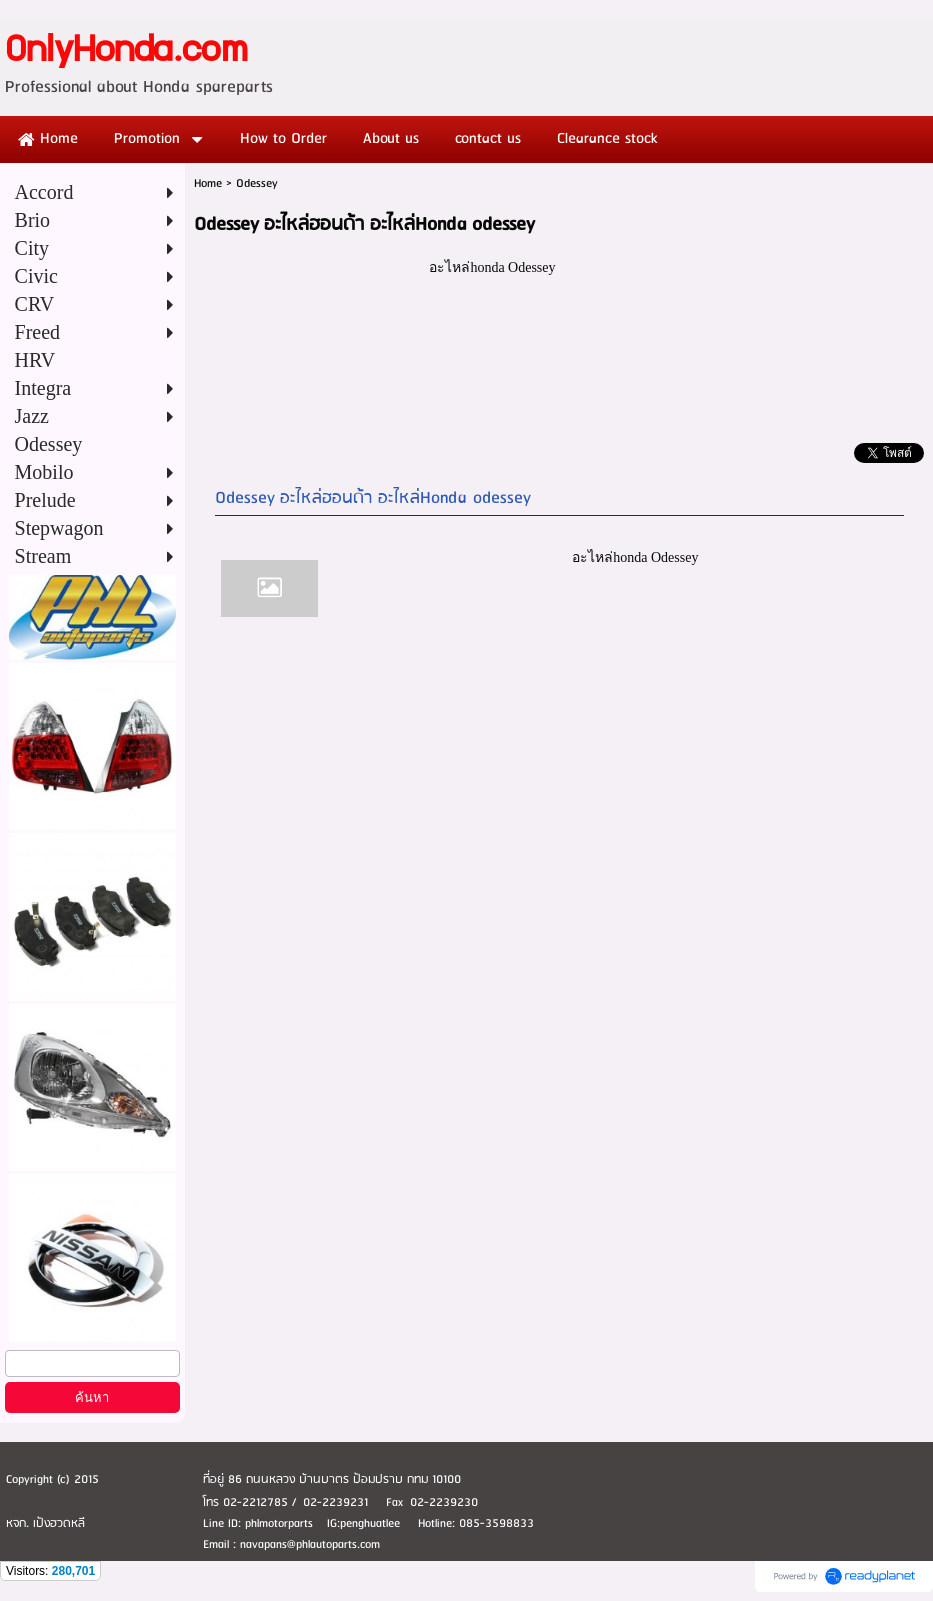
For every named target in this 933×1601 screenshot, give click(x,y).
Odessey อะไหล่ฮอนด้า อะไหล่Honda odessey (373, 498)
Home (208, 183)
